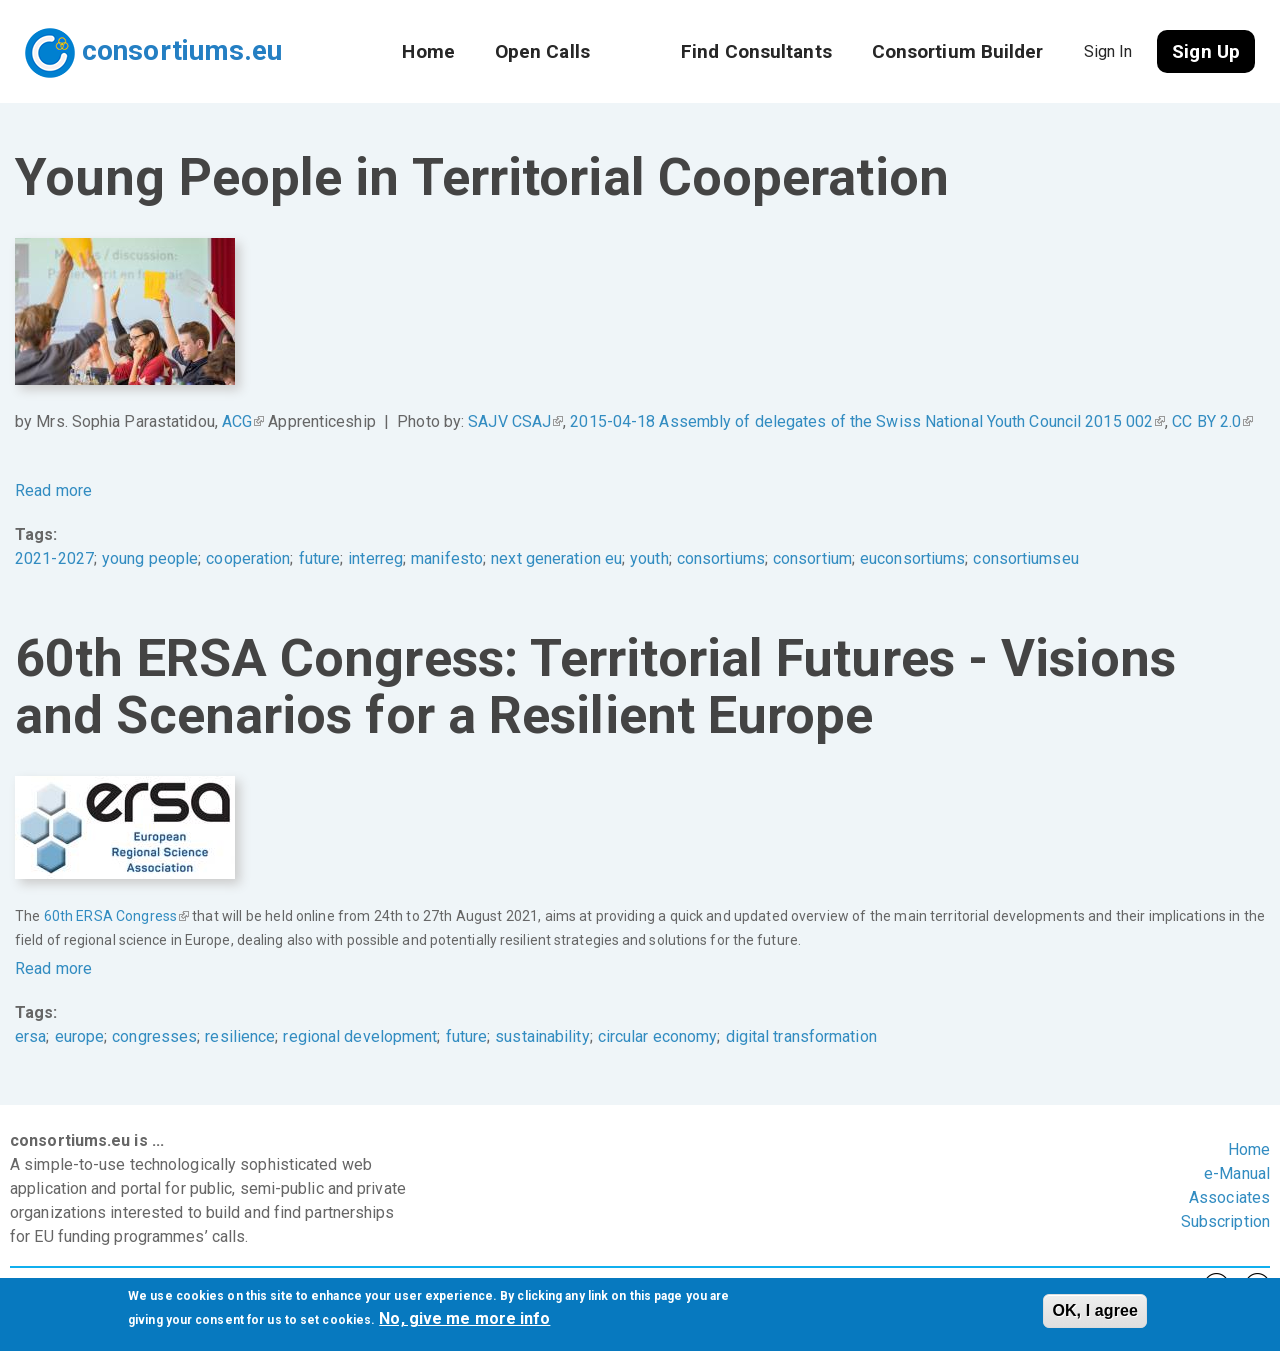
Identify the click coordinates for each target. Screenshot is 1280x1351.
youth (649, 558)
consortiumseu (1025, 558)
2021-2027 (54, 558)
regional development (360, 1036)
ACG (243, 421)
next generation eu (556, 558)
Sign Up (1206, 51)
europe (80, 1036)
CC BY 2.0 (1212, 421)
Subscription (1225, 1221)
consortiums (721, 558)
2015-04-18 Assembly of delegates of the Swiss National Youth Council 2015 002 (867, 421)
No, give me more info (464, 1320)
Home (428, 51)
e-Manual (1237, 1173)
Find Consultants (756, 51)
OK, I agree (1095, 1312)
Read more (53, 490)
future (320, 558)
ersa (30, 1036)
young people (150, 558)
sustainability (542, 1036)
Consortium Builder (958, 51)
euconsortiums (912, 558)
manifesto (447, 558)
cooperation (248, 558)
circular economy (658, 1036)
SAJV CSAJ (515, 421)
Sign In (1108, 51)
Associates (1229, 1197)
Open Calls (542, 51)
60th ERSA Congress (116, 916)
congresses (154, 1036)
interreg (375, 558)
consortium (812, 558)
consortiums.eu (182, 50)
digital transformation (801, 1036)
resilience (240, 1036)
